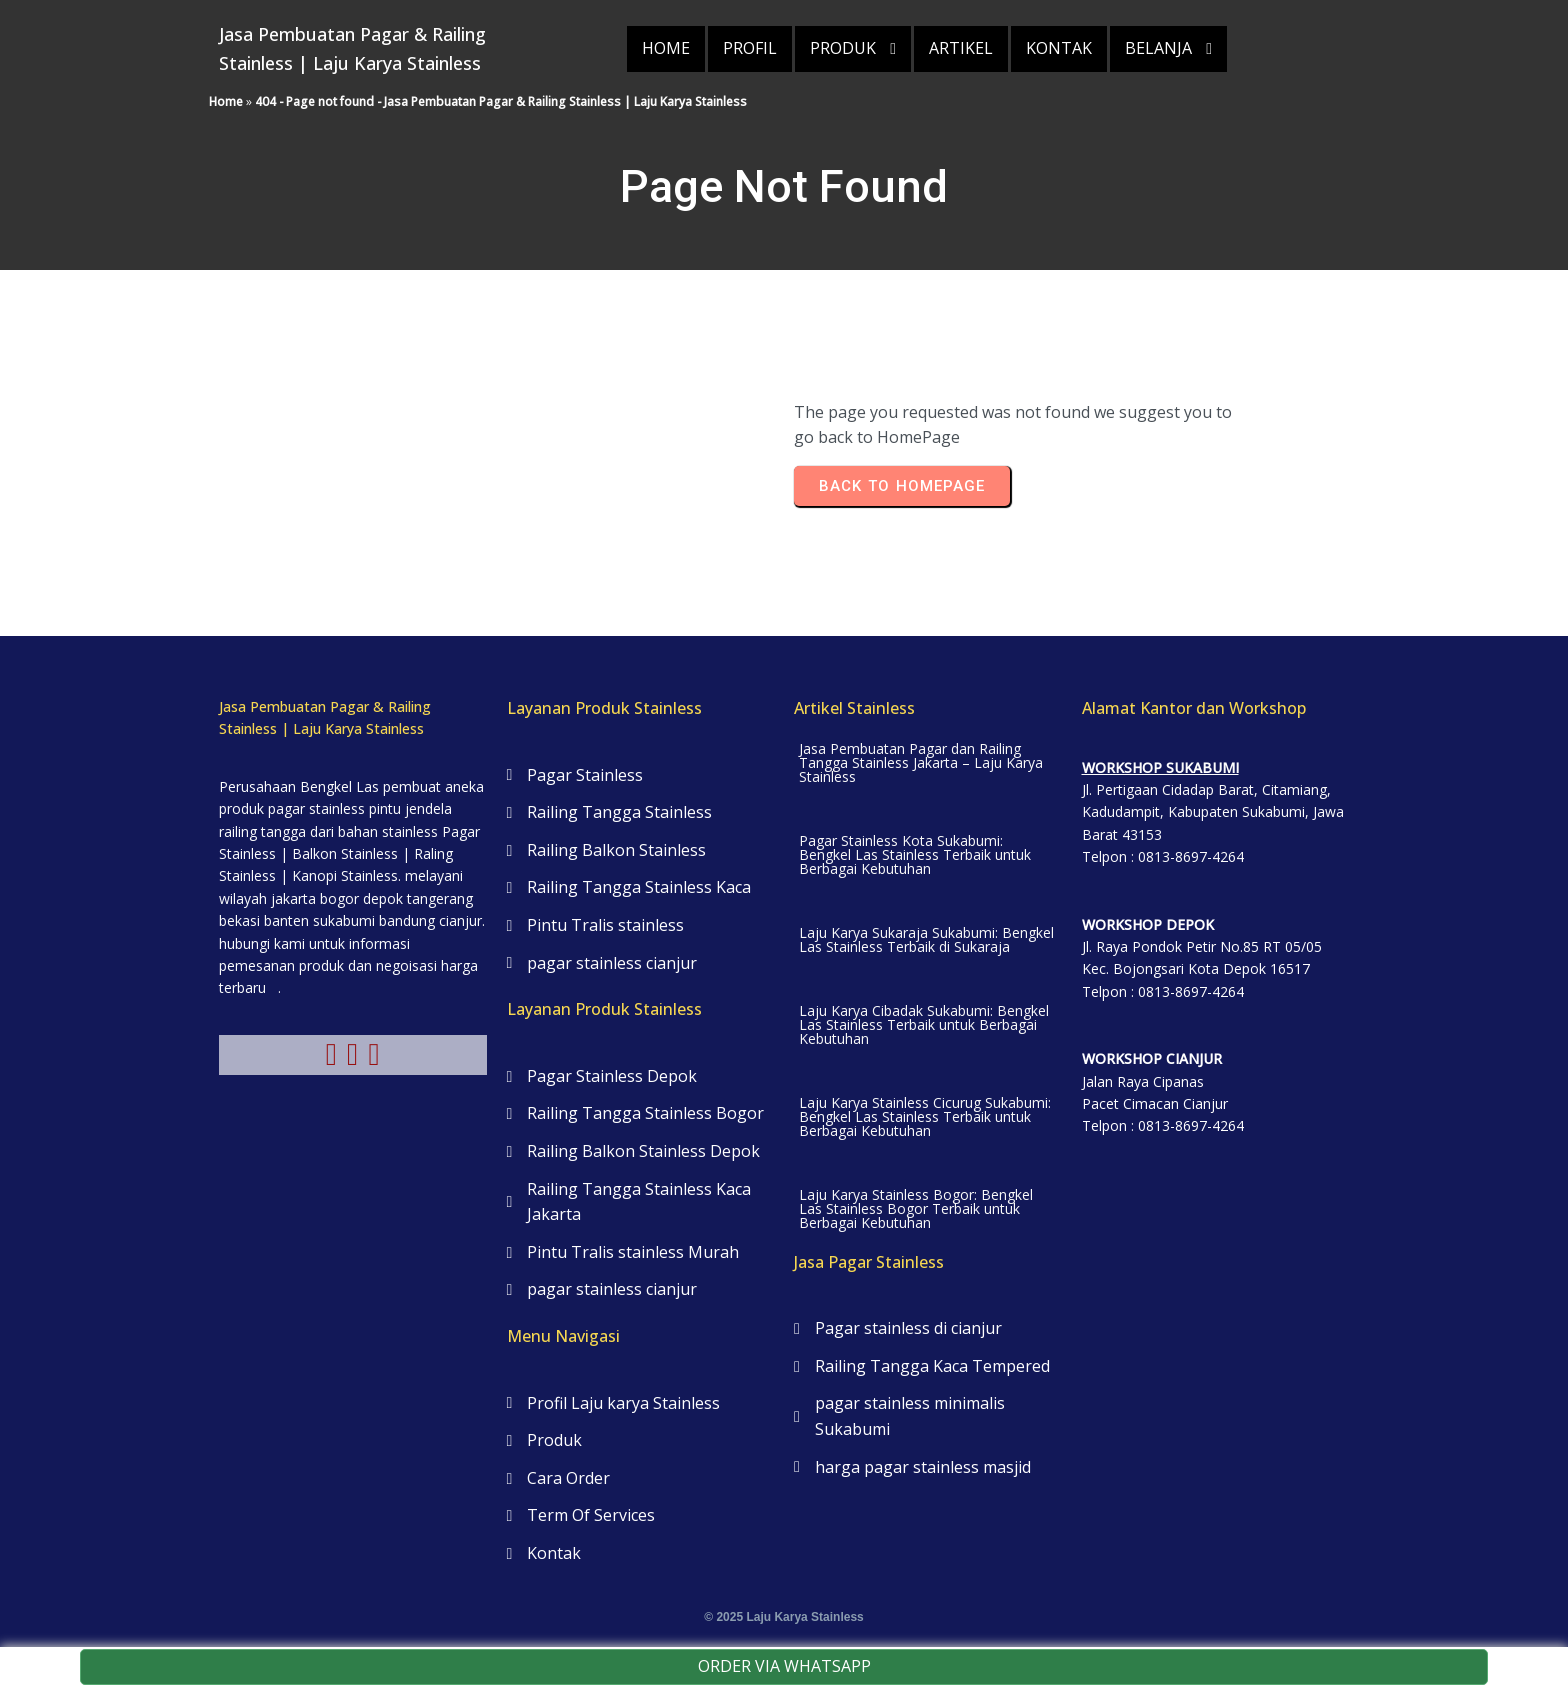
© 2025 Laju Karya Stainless (784, 1617)
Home (226, 101)
